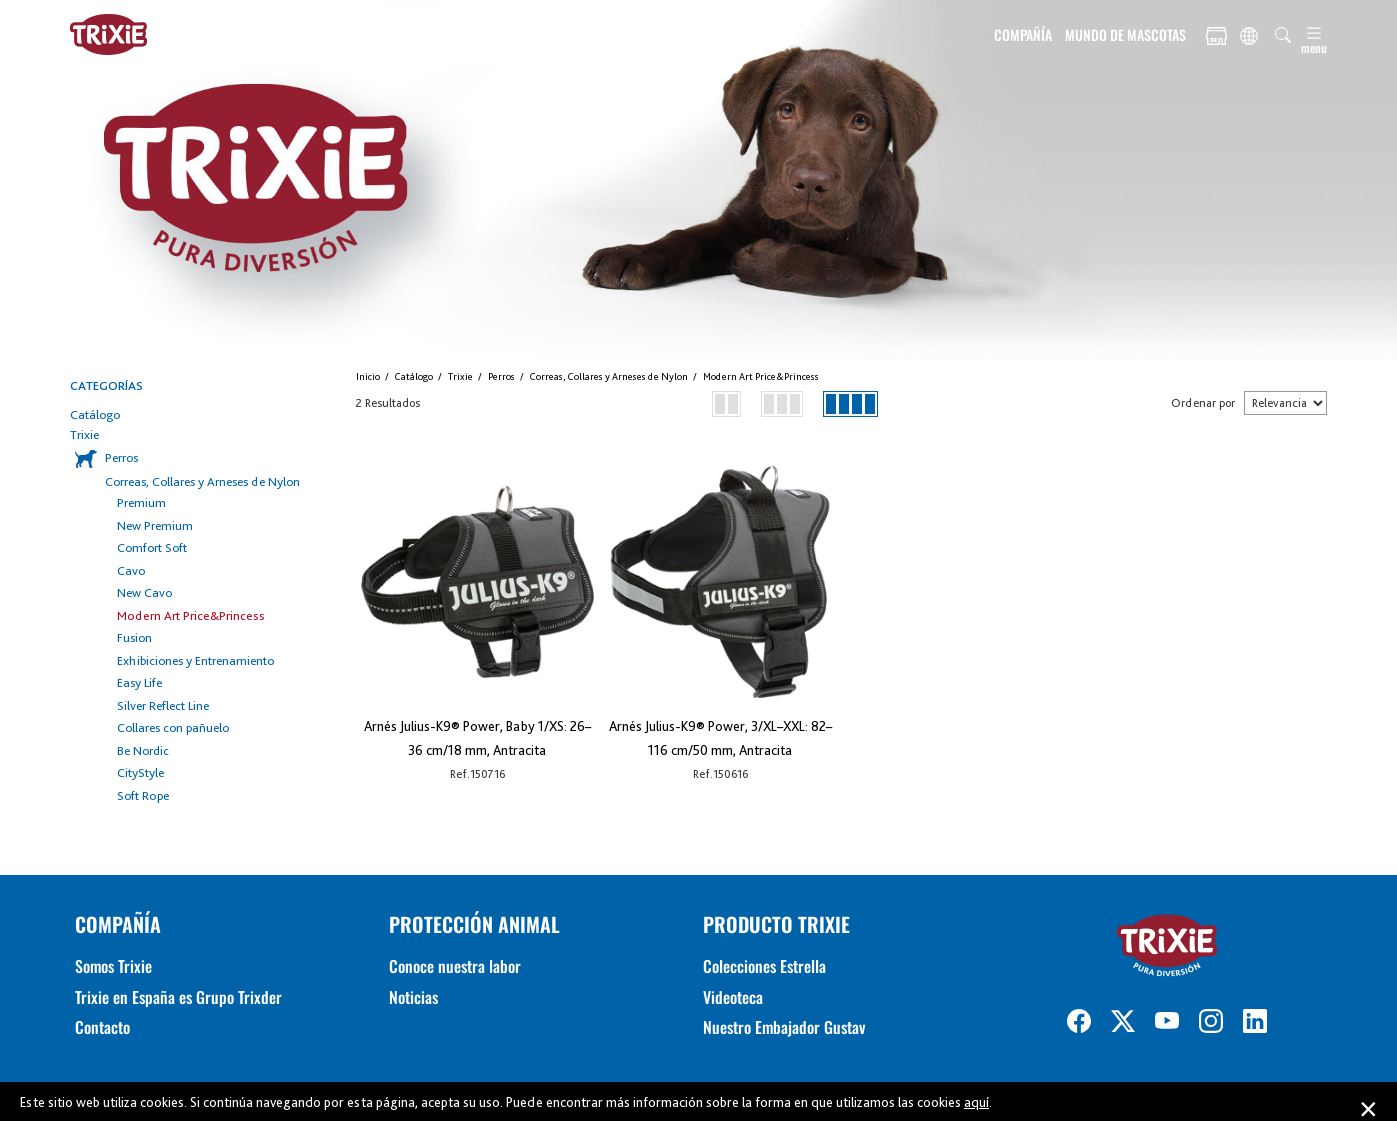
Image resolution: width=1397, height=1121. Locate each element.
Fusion (134, 637)
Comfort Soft (152, 547)
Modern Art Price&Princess (191, 615)
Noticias (413, 997)
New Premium (155, 525)
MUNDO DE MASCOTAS (1125, 34)
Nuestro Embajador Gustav (784, 1027)
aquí (976, 1102)
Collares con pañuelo (173, 727)
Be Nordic (143, 750)
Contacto (102, 1027)
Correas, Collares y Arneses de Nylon (202, 481)
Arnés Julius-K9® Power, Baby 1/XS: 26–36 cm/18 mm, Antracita (477, 738)
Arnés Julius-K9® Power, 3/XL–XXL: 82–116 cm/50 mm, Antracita (720, 738)
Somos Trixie (113, 966)
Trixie (84, 434)
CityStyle (140, 772)
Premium (141, 502)
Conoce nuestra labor (455, 966)
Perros (121, 457)
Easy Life (139, 682)
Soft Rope (143, 795)
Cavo (131, 570)
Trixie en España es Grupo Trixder (178, 997)
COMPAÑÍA (1023, 34)
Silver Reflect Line (163, 705)
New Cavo (144, 592)
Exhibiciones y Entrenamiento (195, 660)
